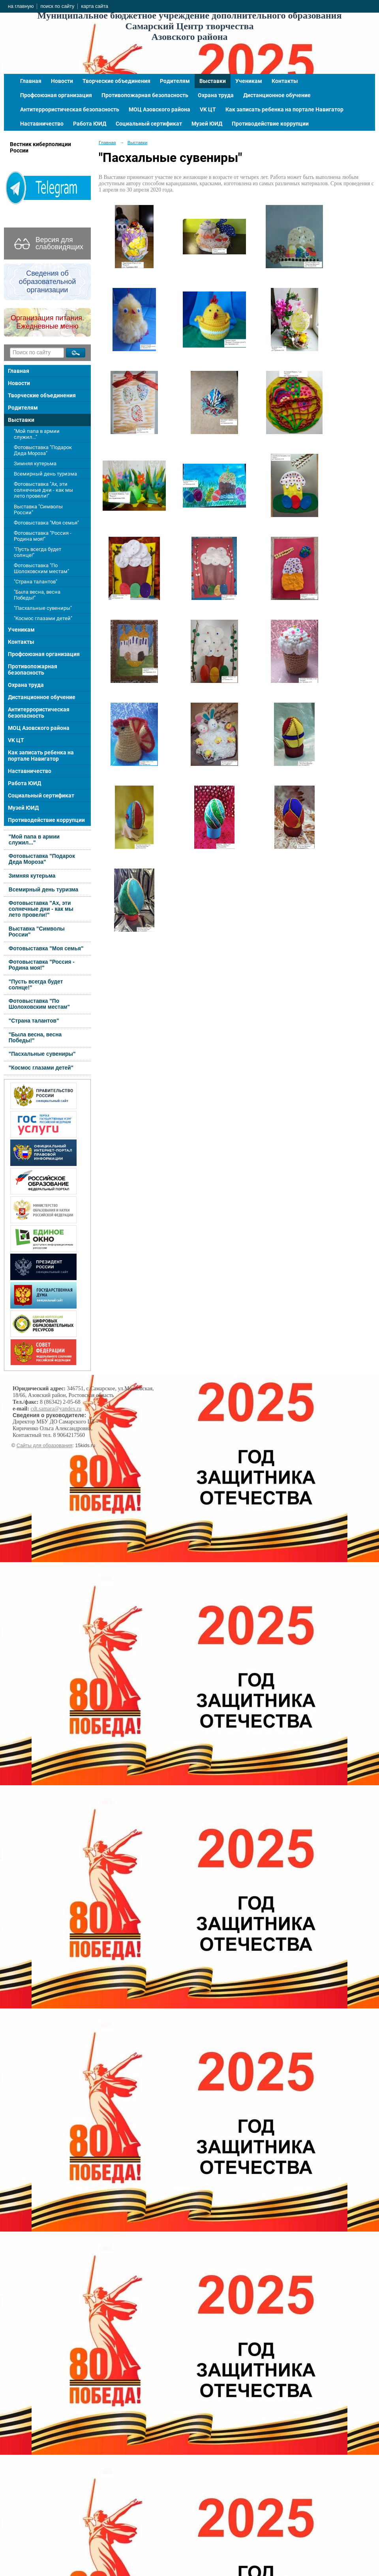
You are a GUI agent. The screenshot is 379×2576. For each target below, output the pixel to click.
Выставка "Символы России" (38, 509)
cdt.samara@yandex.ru (55, 1409)
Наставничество (42, 123)
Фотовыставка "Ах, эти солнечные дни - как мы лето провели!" (43, 490)
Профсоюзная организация (56, 95)
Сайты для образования (45, 1445)
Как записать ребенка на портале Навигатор (284, 109)
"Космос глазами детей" (43, 618)
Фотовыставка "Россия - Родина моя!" (42, 536)
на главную (21, 6)
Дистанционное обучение (277, 95)
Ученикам (248, 81)
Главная (30, 81)
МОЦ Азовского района (159, 109)
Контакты (285, 81)
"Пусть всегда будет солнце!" (37, 552)
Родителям (175, 81)
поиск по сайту (57, 6)
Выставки (212, 81)
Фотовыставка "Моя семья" (46, 523)
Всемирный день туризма (45, 474)
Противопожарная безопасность (144, 95)
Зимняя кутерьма (35, 463)
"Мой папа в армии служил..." (37, 434)
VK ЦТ (208, 109)
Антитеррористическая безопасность (69, 109)
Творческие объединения (116, 81)
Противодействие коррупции (270, 123)
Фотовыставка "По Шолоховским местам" (41, 568)
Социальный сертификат (149, 123)
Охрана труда (216, 95)
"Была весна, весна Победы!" (37, 595)
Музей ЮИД (206, 123)
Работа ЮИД (89, 123)
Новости (62, 81)
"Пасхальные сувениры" (43, 608)
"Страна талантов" (35, 582)
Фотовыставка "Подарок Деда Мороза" (43, 450)
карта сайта (94, 6)
